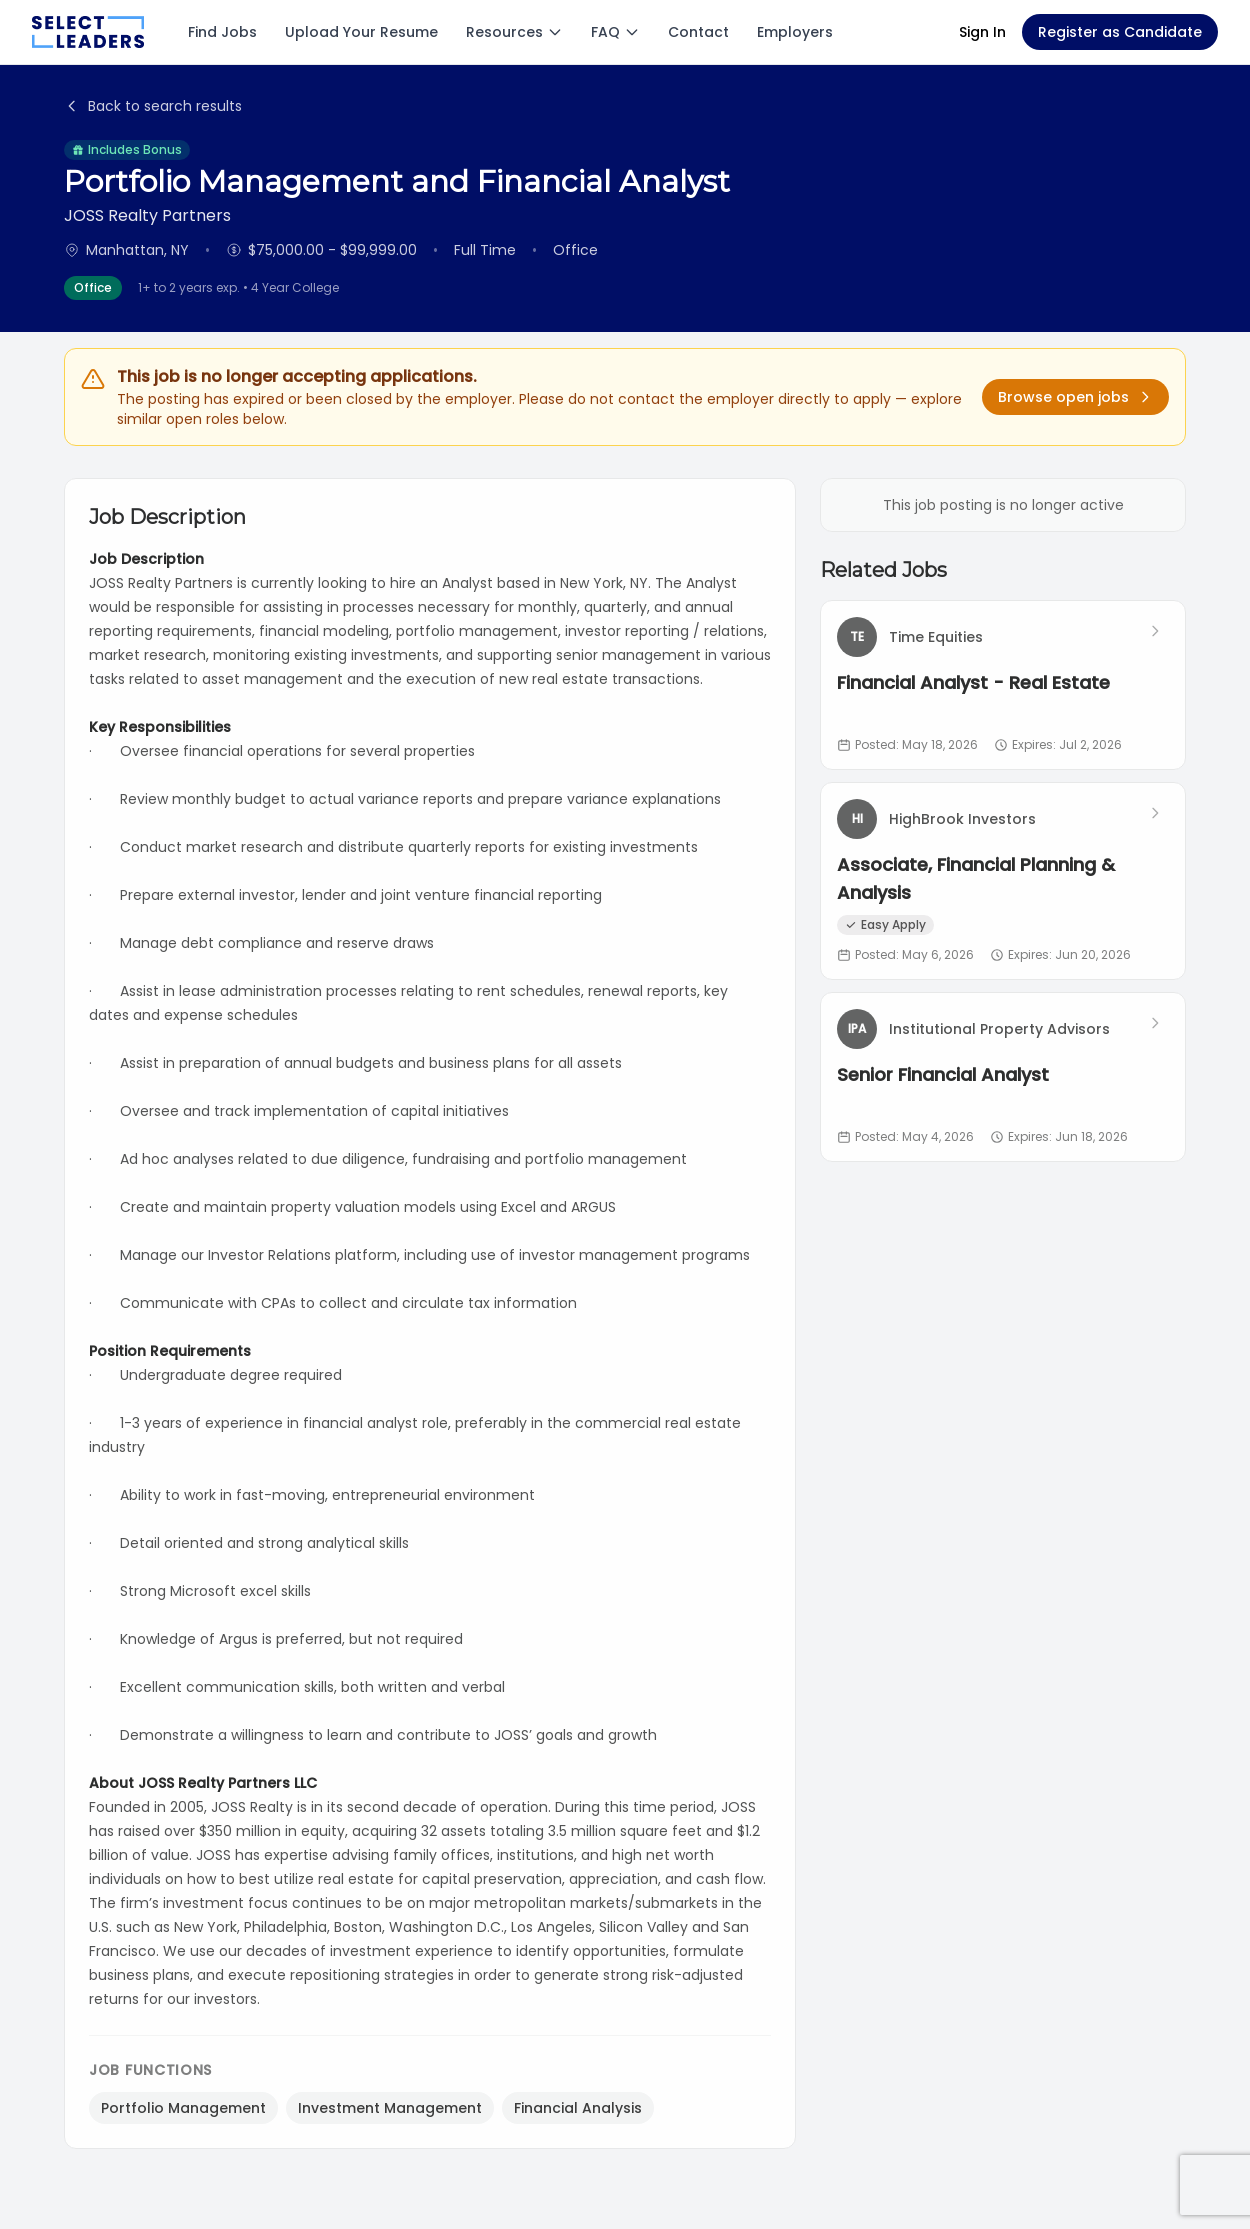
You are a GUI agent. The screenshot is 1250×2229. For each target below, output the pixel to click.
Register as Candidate (1120, 32)
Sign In (982, 32)
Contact (698, 32)
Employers (795, 32)
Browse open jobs (1075, 397)
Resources (514, 32)
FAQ (615, 32)
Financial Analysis (578, 2108)
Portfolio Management (183, 2108)
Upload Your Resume (361, 32)
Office (93, 287)
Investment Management (390, 2108)
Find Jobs (222, 32)
